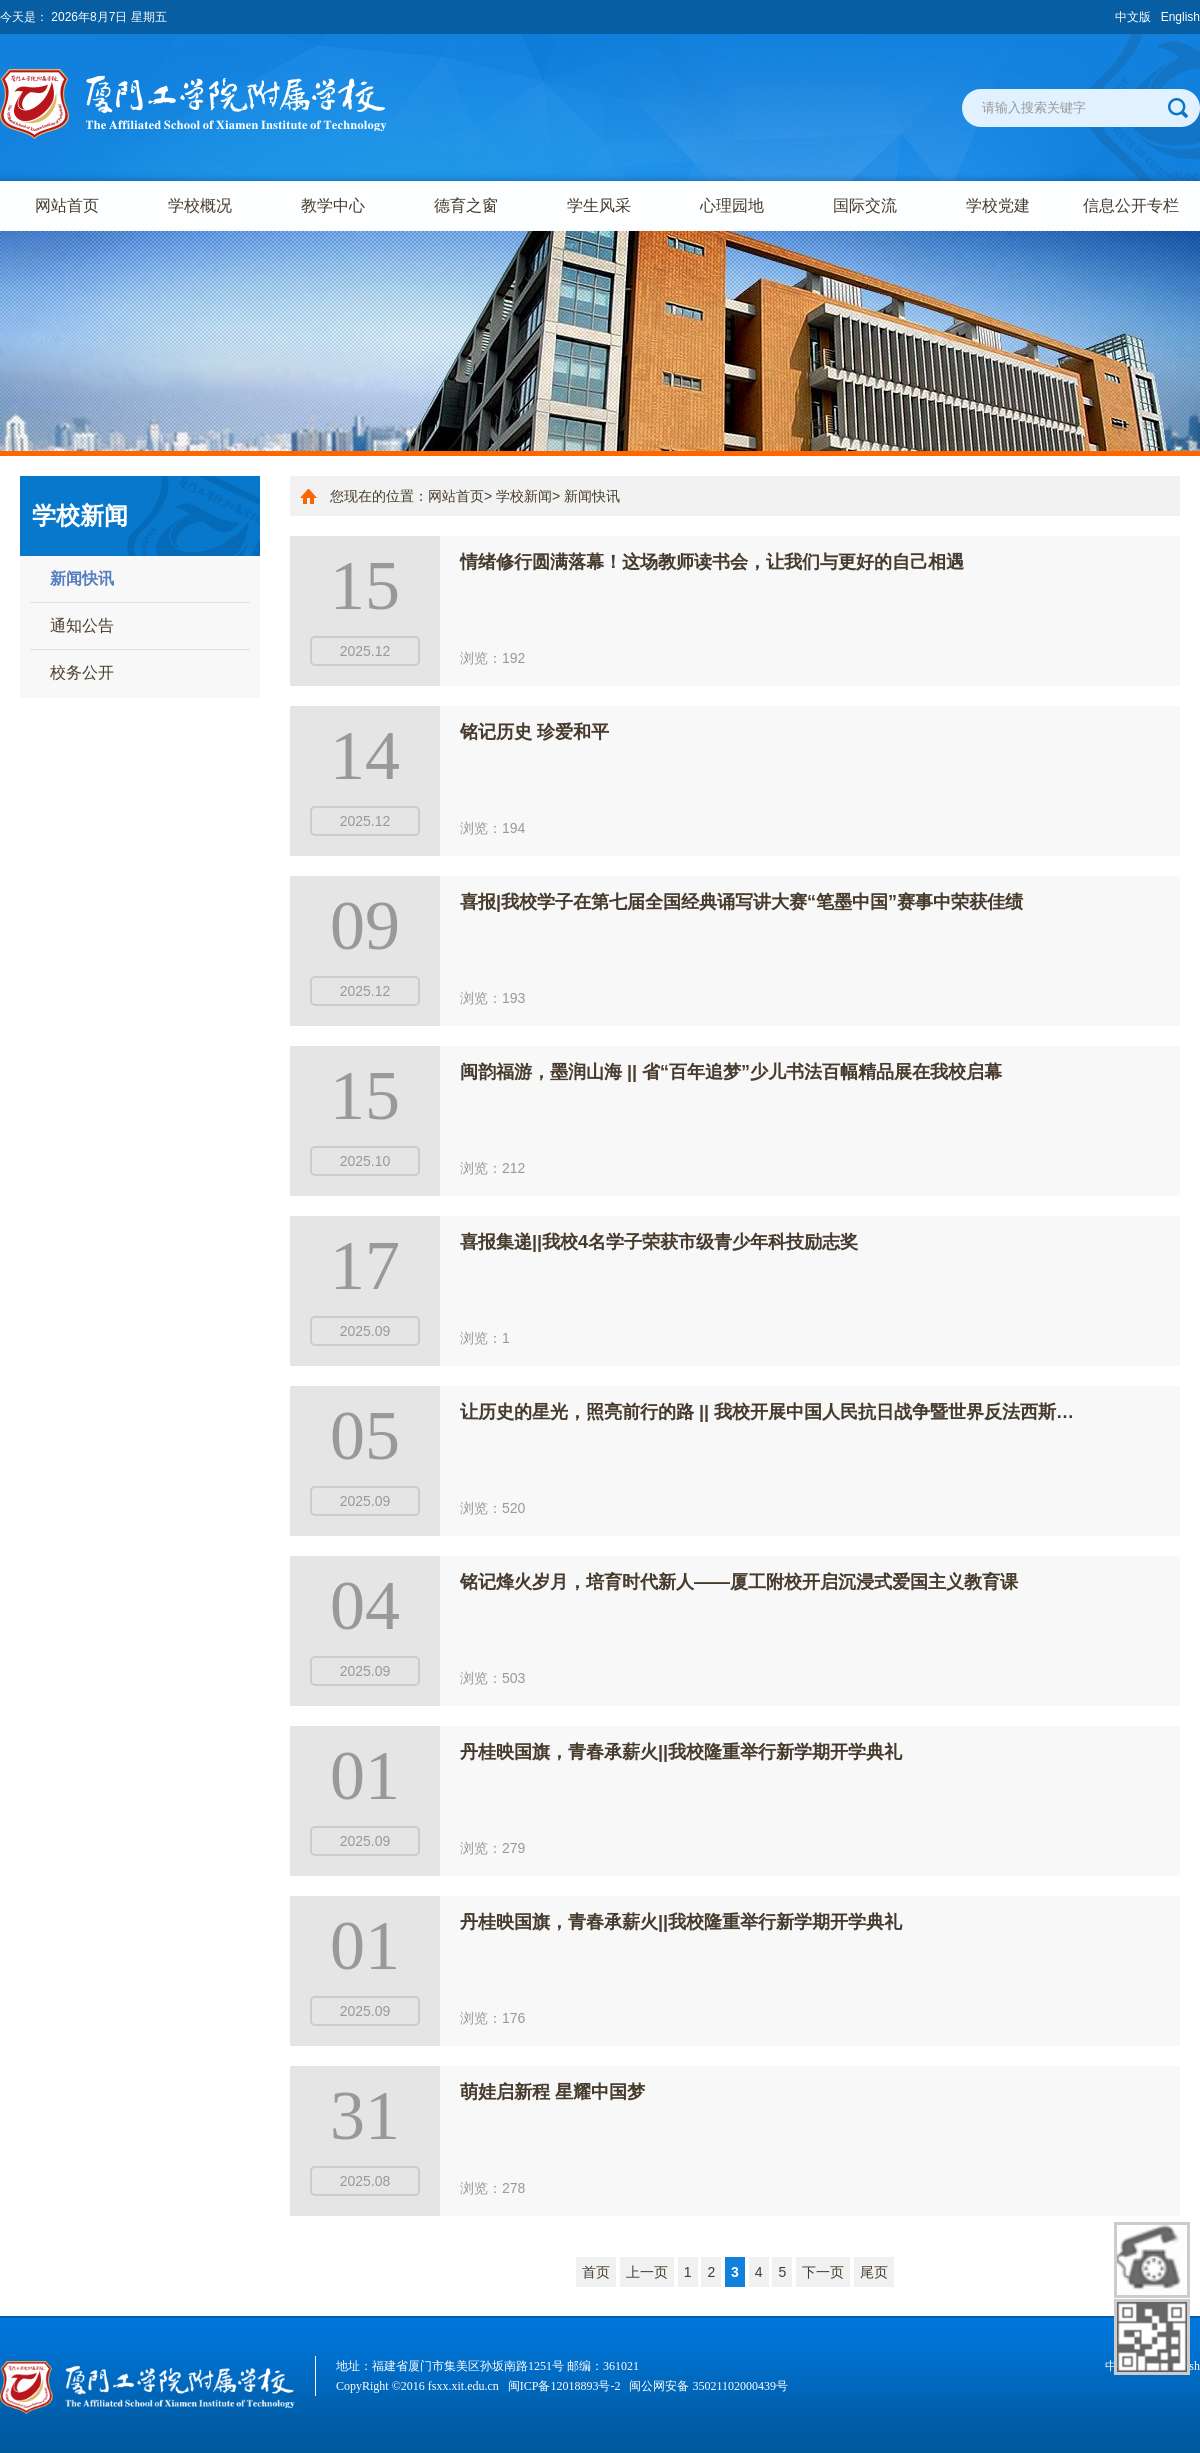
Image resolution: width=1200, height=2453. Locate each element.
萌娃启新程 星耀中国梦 (552, 2092)
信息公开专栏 (1131, 205)
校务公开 (82, 672)
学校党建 (998, 205)
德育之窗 (466, 205)
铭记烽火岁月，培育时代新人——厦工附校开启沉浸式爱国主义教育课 (739, 1582)
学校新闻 (524, 496)
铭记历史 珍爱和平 (534, 732)
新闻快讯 (82, 578)
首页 (596, 2272)
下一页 (823, 2272)
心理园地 (732, 205)
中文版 (1133, 17)
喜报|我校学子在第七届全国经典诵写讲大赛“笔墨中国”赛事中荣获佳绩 (741, 902)
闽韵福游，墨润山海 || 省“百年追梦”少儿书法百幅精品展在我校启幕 (731, 1072)
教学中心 (333, 205)
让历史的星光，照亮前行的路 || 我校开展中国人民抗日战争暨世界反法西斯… (767, 1412)
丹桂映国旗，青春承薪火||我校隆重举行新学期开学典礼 (681, 1752)
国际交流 (865, 205)
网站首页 (67, 205)
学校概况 (200, 205)
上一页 (647, 2272)
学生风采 (599, 205)
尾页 (874, 2272)
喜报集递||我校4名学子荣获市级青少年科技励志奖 (659, 1242)
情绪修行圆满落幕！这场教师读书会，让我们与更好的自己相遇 (712, 562)
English (1180, 17)
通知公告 (82, 625)
